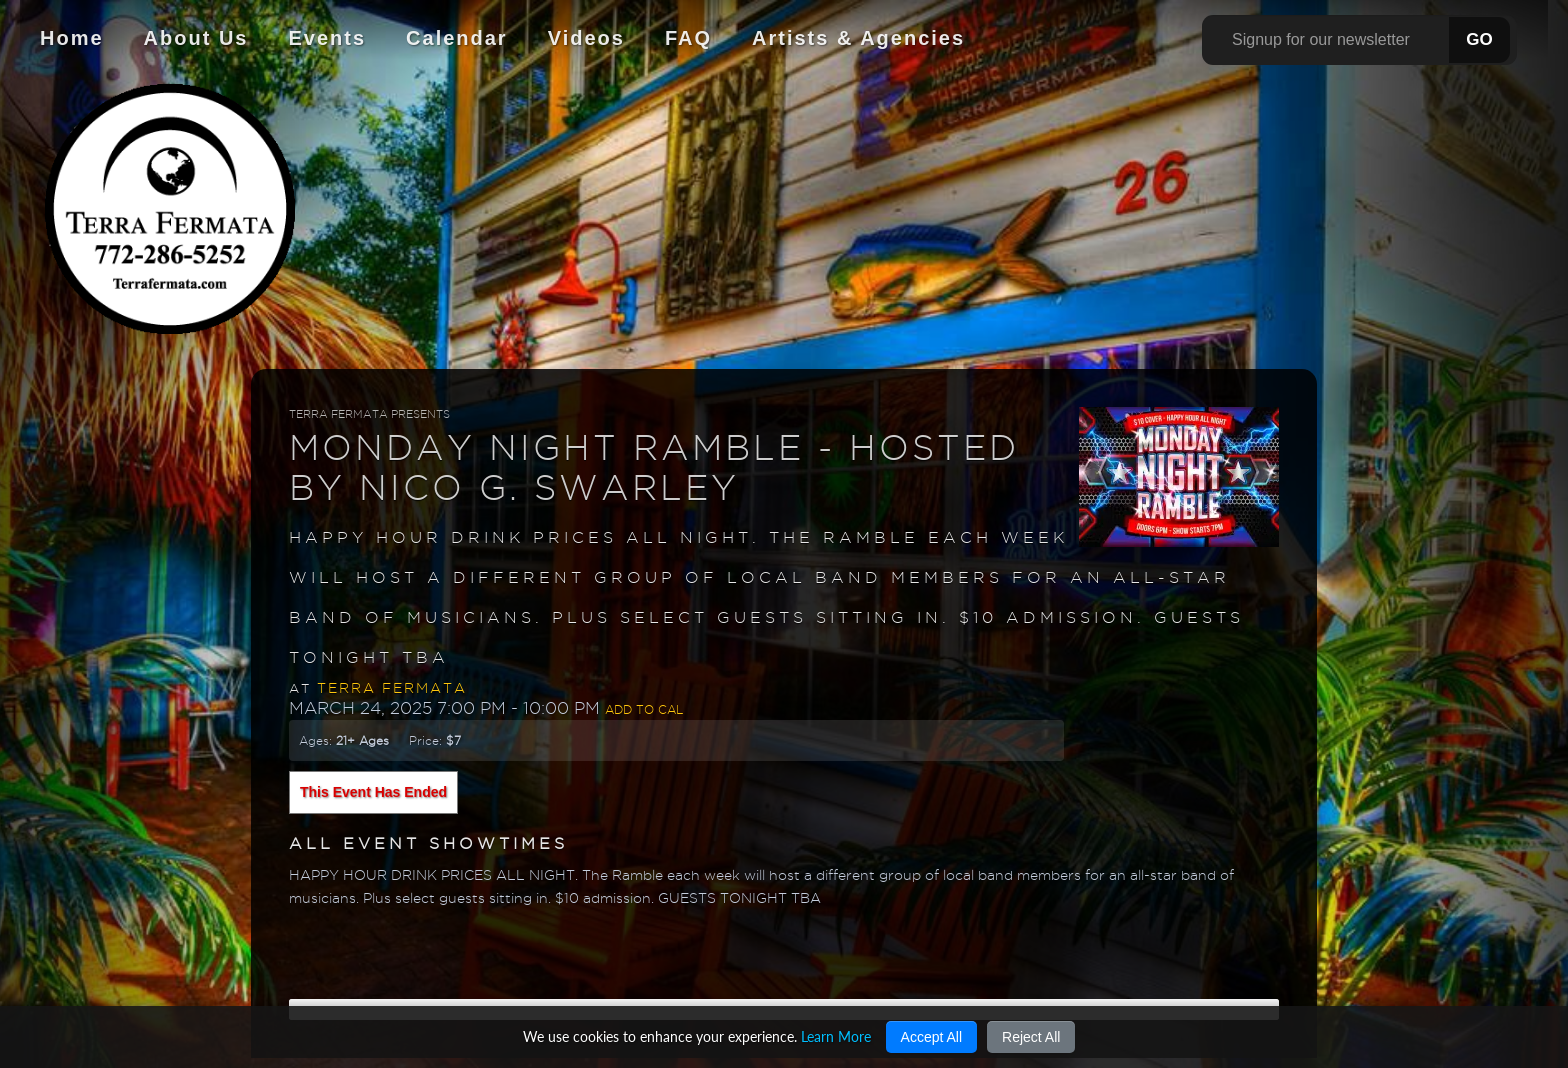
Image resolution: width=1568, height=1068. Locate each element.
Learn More (836, 1036)
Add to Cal (644, 709)
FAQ (688, 38)
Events (327, 38)
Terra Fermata (392, 688)
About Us (196, 38)
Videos (586, 38)
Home (72, 38)
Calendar (457, 38)
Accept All (931, 1037)
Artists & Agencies (858, 38)
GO (1479, 39)
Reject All (1031, 1037)
